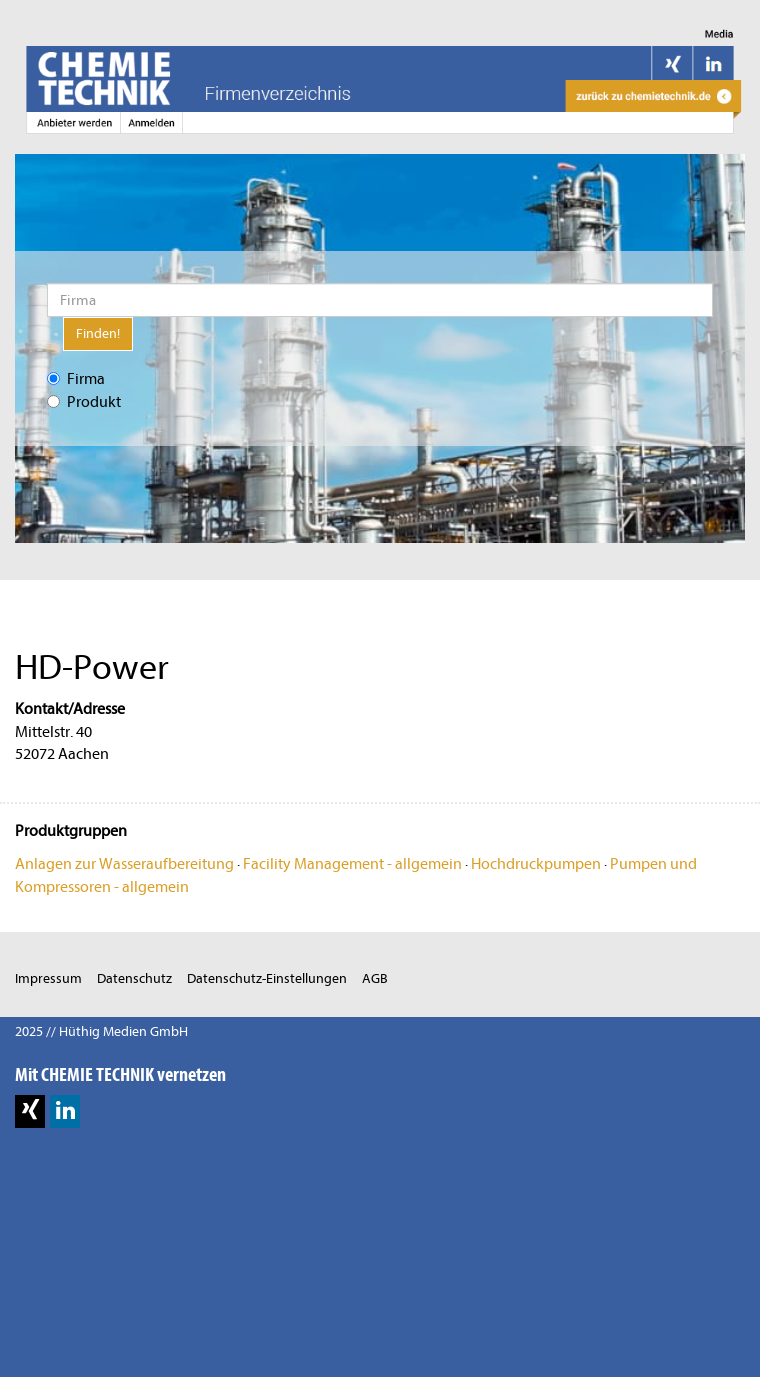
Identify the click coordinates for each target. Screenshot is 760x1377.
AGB (375, 978)
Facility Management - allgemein (352, 864)
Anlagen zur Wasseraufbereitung (124, 864)
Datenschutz (134, 978)
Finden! (98, 333)
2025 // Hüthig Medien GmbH (101, 1031)
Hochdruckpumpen (536, 864)
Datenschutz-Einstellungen (267, 978)
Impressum (48, 978)
